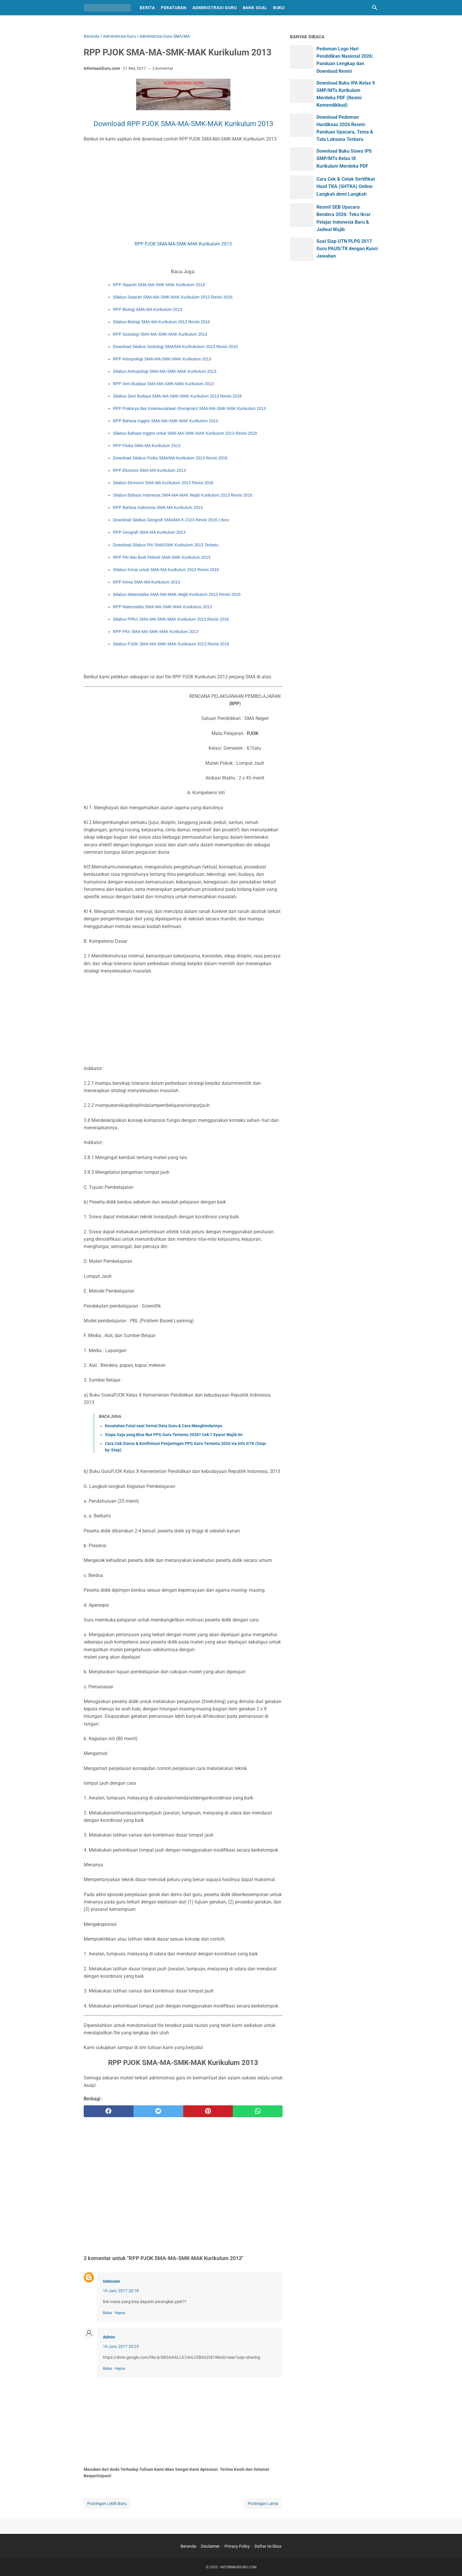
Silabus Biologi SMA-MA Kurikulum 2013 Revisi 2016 (161, 321)
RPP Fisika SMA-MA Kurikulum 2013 (146, 445)
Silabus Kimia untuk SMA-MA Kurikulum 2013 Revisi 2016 (166, 569)
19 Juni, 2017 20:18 (121, 2290)
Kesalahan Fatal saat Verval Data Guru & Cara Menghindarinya (163, 1425)
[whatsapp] (258, 2111)
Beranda (188, 2546)
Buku (279, 7)
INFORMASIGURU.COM (238, 2567)
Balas (107, 2312)
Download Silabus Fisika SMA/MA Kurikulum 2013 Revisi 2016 (170, 458)
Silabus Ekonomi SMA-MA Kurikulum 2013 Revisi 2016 (163, 482)
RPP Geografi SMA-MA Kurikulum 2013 (149, 532)
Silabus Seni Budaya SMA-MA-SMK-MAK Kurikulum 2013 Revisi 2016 (177, 396)
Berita (147, 7)
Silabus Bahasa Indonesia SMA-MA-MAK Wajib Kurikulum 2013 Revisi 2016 (182, 495)
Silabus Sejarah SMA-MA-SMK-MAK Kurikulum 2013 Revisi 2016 (172, 297)
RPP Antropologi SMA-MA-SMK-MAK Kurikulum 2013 (162, 359)
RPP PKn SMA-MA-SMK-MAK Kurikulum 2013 (155, 631)
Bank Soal (255, 7)
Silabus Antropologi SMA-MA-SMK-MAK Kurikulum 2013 (164, 371)
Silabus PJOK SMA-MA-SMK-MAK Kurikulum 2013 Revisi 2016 (171, 644)
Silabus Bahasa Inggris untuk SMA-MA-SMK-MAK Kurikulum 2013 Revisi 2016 (185, 433)
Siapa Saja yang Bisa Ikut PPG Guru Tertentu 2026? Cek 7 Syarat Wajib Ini (173, 1434)
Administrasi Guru (214, 7)
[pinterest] (208, 2111)
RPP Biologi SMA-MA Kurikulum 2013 (147, 309)
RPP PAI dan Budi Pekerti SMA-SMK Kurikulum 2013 (161, 557)
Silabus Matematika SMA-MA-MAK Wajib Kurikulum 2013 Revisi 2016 (177, 594)
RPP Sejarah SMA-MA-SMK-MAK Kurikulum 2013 (159, 284)
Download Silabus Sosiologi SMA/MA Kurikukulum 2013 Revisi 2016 (175, 346)
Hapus (120, 2312)
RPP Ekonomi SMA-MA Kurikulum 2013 (149, 470)
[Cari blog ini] (374, 7)
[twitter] (158, 2111)
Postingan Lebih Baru (107, 2503)
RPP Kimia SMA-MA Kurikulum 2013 (146, 582)
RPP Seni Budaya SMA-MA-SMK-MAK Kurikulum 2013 (163, 383)
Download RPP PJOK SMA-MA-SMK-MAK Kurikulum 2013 (183, 124)
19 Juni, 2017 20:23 (121, 2346)
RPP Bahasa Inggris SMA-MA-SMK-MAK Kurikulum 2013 (165, 420)
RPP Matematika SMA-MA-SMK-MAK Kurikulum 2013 (162, 606)
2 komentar (162, 68)
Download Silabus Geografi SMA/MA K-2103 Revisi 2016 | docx (171, 519)
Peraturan (174, 7)
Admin (109, 2337)
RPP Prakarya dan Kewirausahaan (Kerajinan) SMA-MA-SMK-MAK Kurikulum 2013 (189, 408)
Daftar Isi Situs (268, 2546)
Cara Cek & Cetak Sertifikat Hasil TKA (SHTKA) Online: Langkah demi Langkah (345, 186)
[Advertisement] (183, 191)
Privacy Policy (237, 2546)
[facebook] (108, 2111)
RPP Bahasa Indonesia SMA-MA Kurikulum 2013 (158, 507)
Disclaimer (210, 2546)
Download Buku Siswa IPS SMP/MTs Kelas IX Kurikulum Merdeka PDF (344, 158)
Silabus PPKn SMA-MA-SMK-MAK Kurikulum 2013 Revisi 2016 (171, 619)
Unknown (111, 2281)
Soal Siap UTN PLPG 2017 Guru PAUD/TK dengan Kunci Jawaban (347, 248)
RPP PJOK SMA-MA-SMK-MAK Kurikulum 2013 (183, 244)
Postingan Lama (263, 2503)
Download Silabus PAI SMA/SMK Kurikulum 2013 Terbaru (165, 545)
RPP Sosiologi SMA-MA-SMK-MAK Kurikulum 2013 (160, 334)
